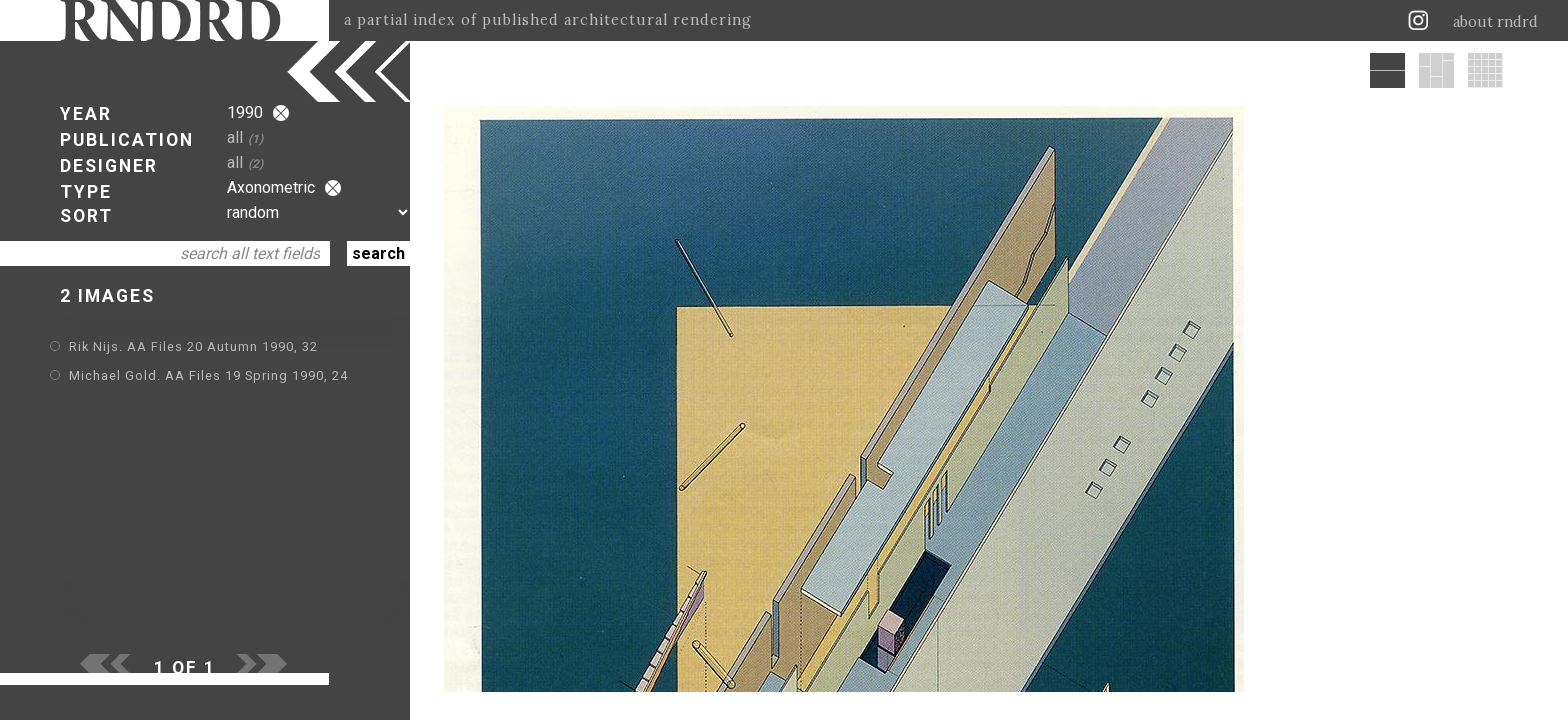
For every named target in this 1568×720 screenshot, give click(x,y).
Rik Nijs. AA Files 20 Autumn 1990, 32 (193, 346)
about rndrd (1495, 22)
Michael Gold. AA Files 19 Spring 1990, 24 (208, 375)
